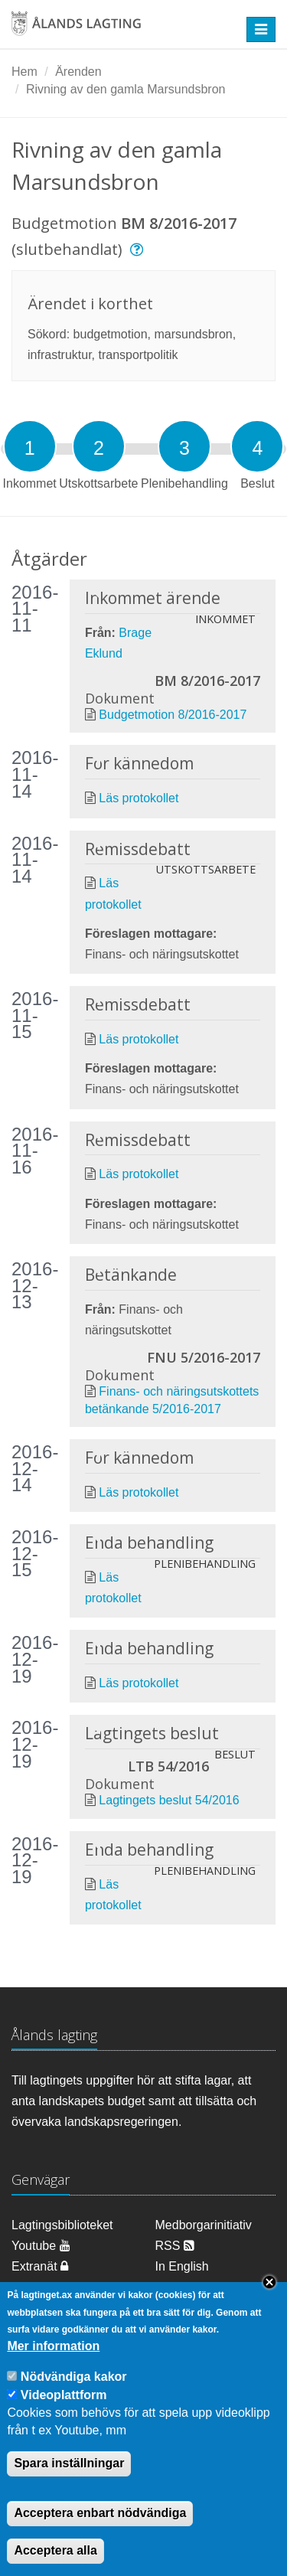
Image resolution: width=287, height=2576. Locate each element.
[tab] (30, 446)
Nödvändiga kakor (74, 2397)
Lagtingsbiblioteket (62, 2225)
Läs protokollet (138, 798)
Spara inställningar (69, 2484)
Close (269, 2303)
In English (182, 2266)
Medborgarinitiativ (203, 2225)
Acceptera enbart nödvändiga (100, 2534)
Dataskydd (184, 2287)
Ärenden (78, 71)
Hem (24, 71)
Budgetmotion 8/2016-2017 (172, 714)
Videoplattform (64, 2415)
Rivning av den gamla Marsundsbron (126, 89)
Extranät (39, 2266)
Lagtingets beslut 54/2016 (169, 1800)
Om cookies (43, 2287)
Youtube (40, 2245)
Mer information (53, 2367)
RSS (174, 2245)
